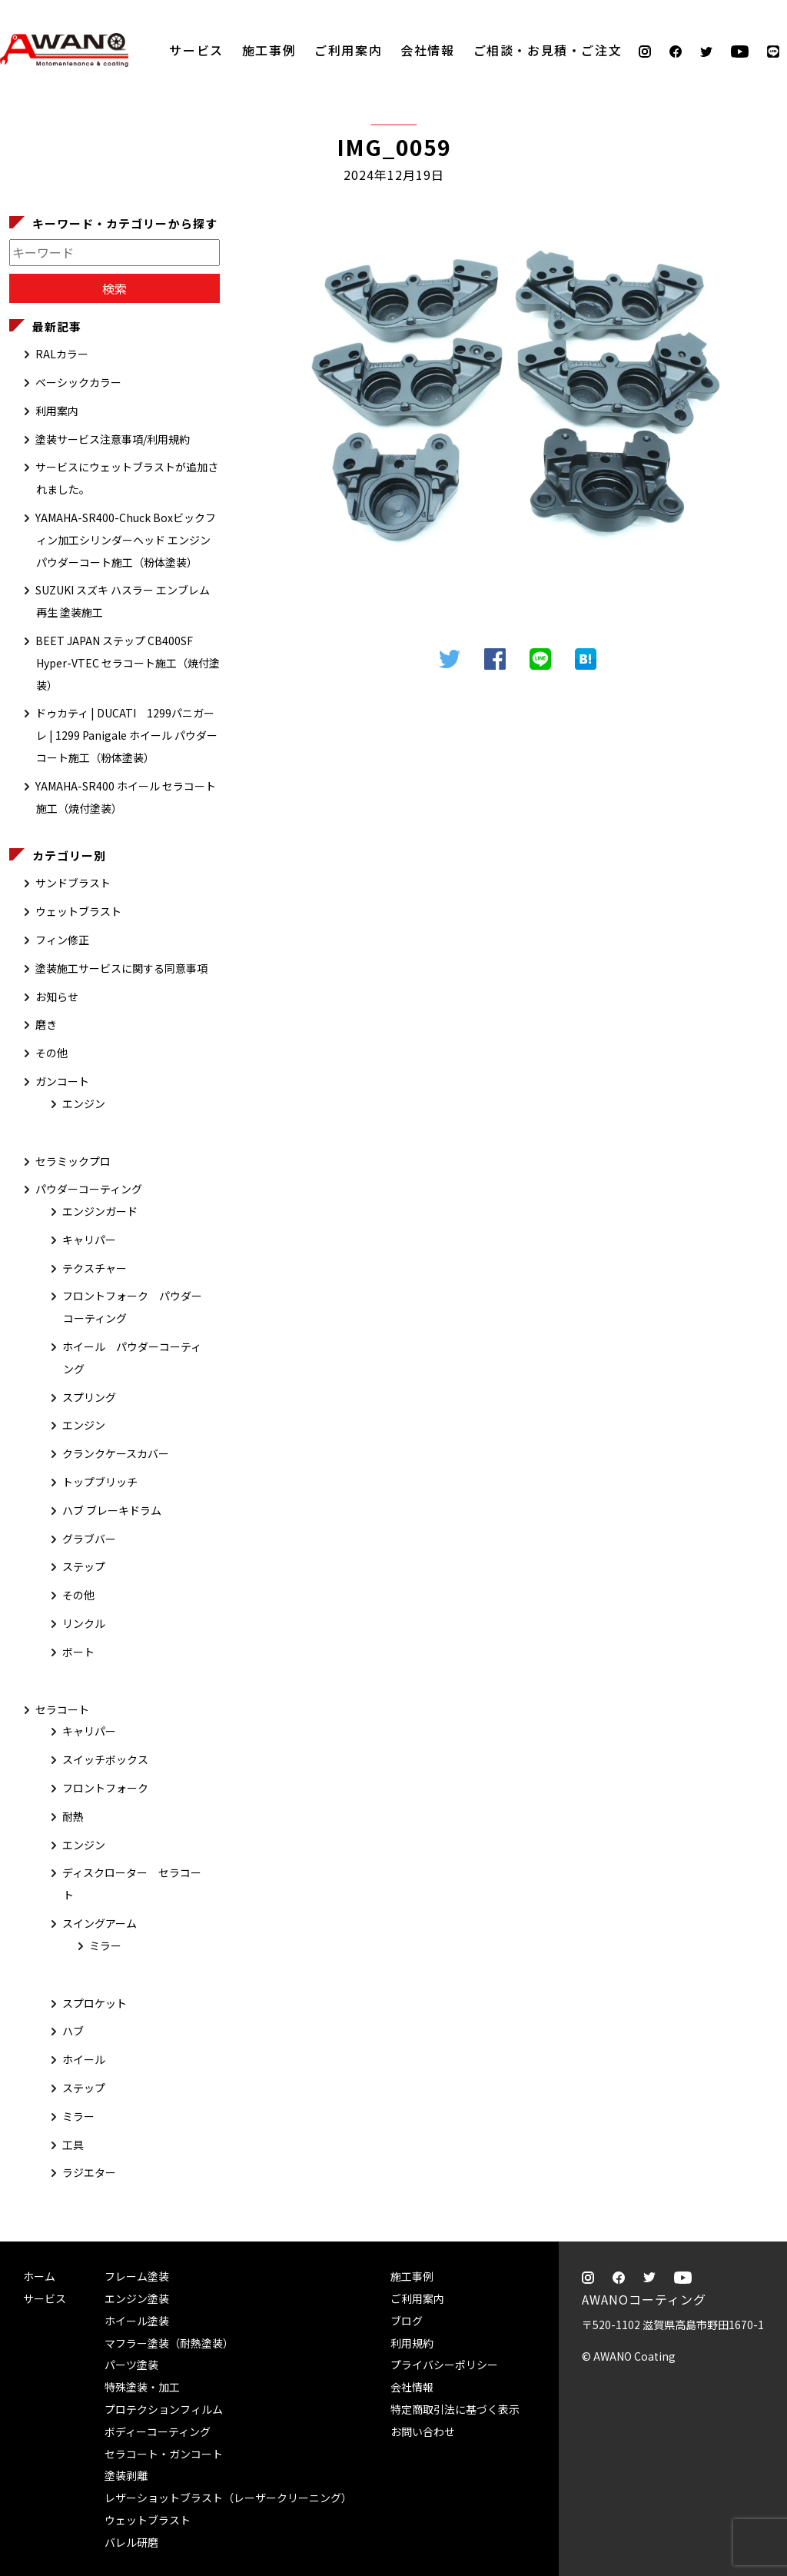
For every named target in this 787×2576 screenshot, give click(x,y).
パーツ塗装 (131, 2364)
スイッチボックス (105, 1759)
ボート (78, 1651)
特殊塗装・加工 (142, 2387)
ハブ (73, 2031)
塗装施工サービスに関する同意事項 (121, 968)
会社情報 (427, 50)
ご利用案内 (348, 50)
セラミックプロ (73, 1161)
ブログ (406, 2320)
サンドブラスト (73, 882)
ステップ (83, 1566)
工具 (73, 2144)
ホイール (83, 2059)
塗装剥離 (126, 2475)
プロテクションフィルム (164, 2409)
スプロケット (94, 2003)
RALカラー (61, 353)
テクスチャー (94, 1268)
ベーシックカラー (78, 382)
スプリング (89, 1397)
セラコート (62, 1709)
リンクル (83, 1623)
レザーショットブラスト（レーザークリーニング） (228, 2497)
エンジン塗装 (137, 2298)
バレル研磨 (131, 2542)
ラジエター (89, 2172)
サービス (196, 50)
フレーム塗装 (137, 2276)
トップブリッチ (100, 1481)
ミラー (105, 1945)
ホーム (39, 2276)
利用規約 (411, 2343)
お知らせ (56, 996)
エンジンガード (100, 1211)
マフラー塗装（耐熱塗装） (169, 2343)
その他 (51, 1052)
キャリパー (89, 1239)
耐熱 (73, 1816)
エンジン (83, 1103)
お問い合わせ (422, 2431)
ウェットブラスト (78, 911)
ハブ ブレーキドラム (111, 1510)
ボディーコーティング (158, 2431)
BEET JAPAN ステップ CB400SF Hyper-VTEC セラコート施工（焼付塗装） (127, 663)
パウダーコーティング (88, 1188)
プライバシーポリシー (444, 2364)
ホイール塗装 (137, 2320)
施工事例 (269, 50)
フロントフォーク (105, 1788)
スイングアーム (99, 1923)
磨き (46, 1024)
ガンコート (62, 1081)
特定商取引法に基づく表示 (455, 2409)
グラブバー (89, 1538)
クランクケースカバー (115, 1453)
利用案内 (56, 410)
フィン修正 (62, 939)
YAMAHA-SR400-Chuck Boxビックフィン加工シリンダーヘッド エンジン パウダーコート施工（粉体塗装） (125, 540)
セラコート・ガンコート (164, 2453)
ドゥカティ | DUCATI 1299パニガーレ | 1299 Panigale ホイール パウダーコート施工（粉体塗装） (126, 735)
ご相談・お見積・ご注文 (760, 248)
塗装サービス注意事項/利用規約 (112, 439)
